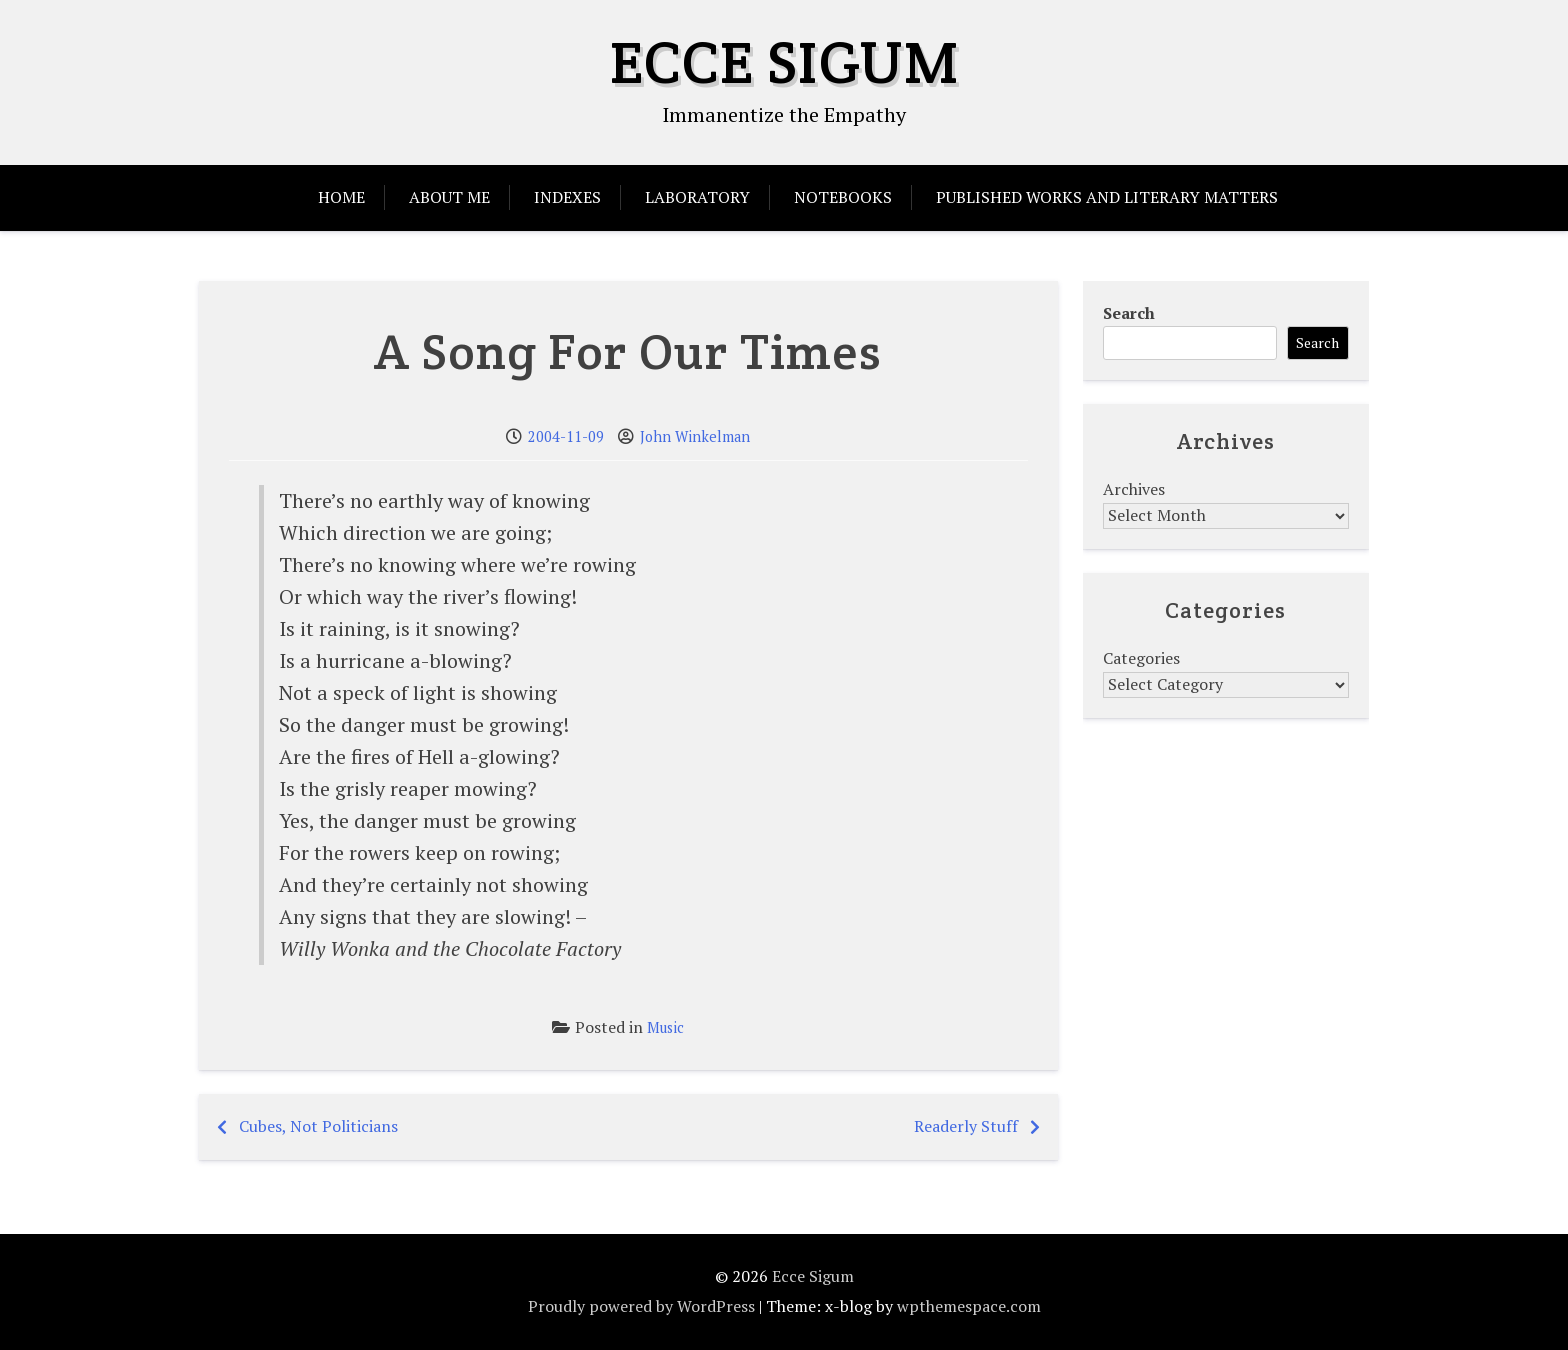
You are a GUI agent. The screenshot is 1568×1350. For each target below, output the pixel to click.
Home (341, 197)
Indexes (567, 197)
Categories (1141, 658)
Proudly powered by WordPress (641, 1306)
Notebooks (843, 197)
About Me (449, 197)
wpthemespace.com (969, 1306)
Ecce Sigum (784, 62)
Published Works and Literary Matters (1107, 197)
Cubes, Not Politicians (318, 1126)
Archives (1134, 489)
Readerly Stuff (966, 1126)
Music (665, 1027)
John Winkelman (695, 436)
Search (1129, 313)
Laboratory (697, 197)
